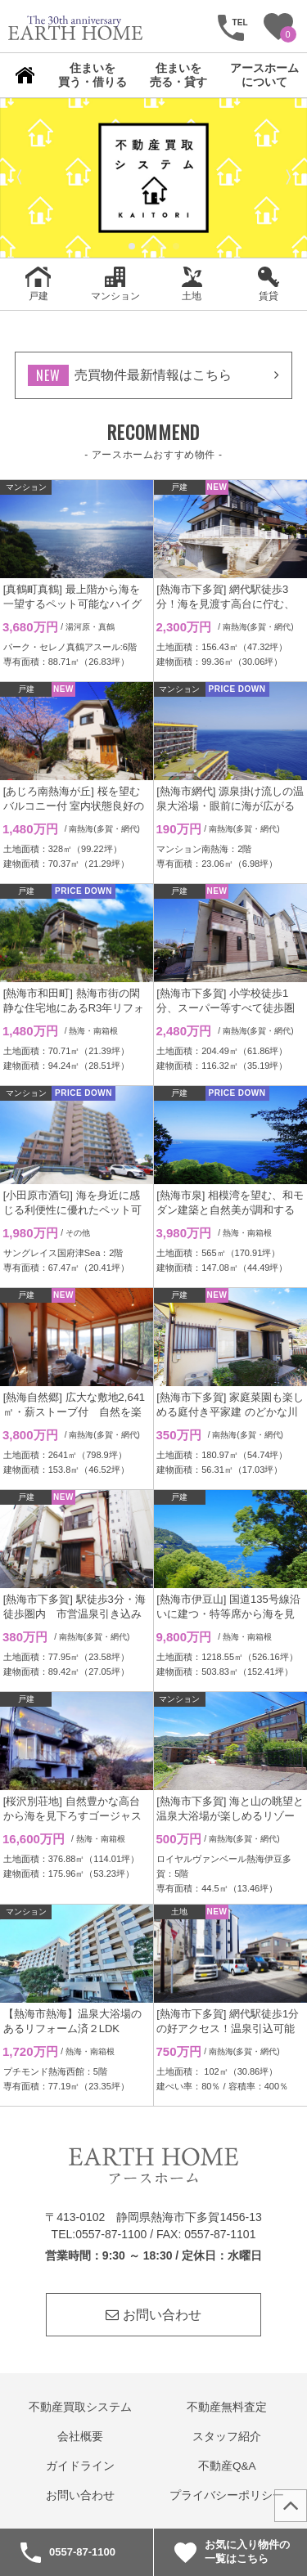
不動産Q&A (227, 2466)
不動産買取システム (80, 2407)
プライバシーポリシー (226, 2495)
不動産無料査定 (227, 2407)
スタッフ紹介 (226, 2436)
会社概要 (80, 2436)
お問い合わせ (153, 2315)
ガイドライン (80, 2466)
